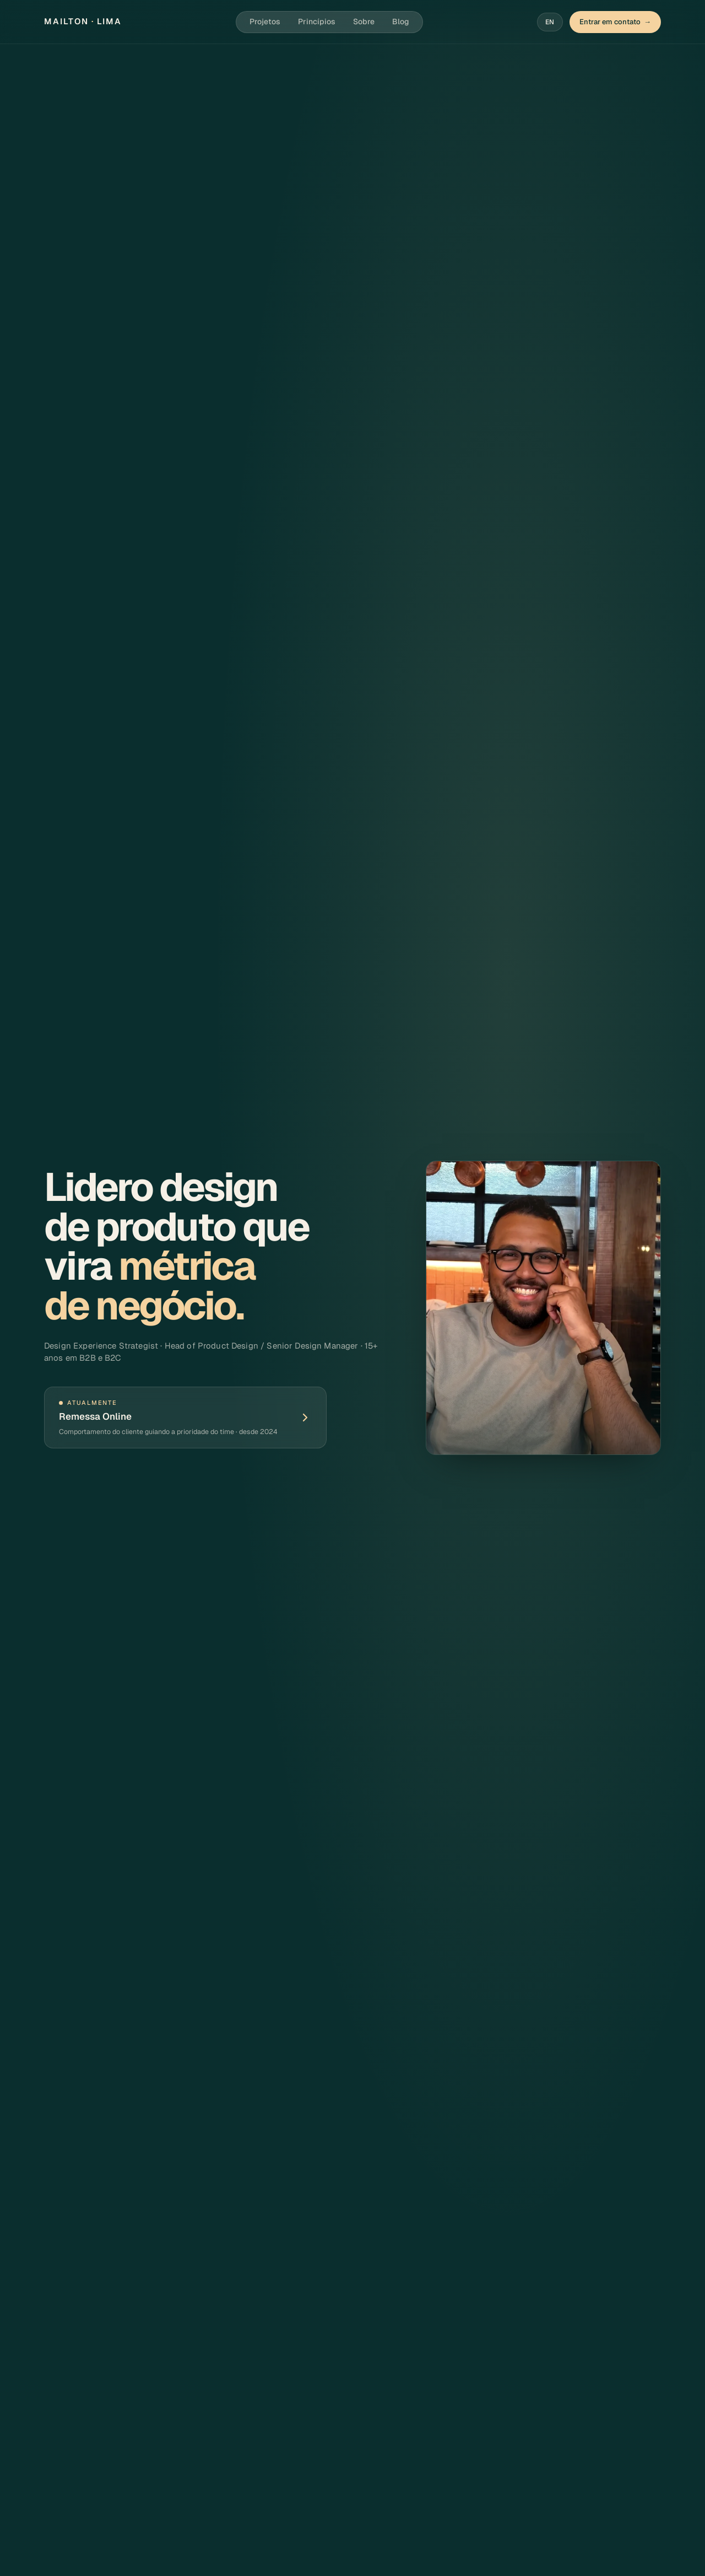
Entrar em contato (615, 22)
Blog (400, 21)
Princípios (316, 21)
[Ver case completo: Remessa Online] (185, 1417)
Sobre (364, 21)
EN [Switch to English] (550, 22)
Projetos (265, 21)
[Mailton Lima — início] (83, 21)
